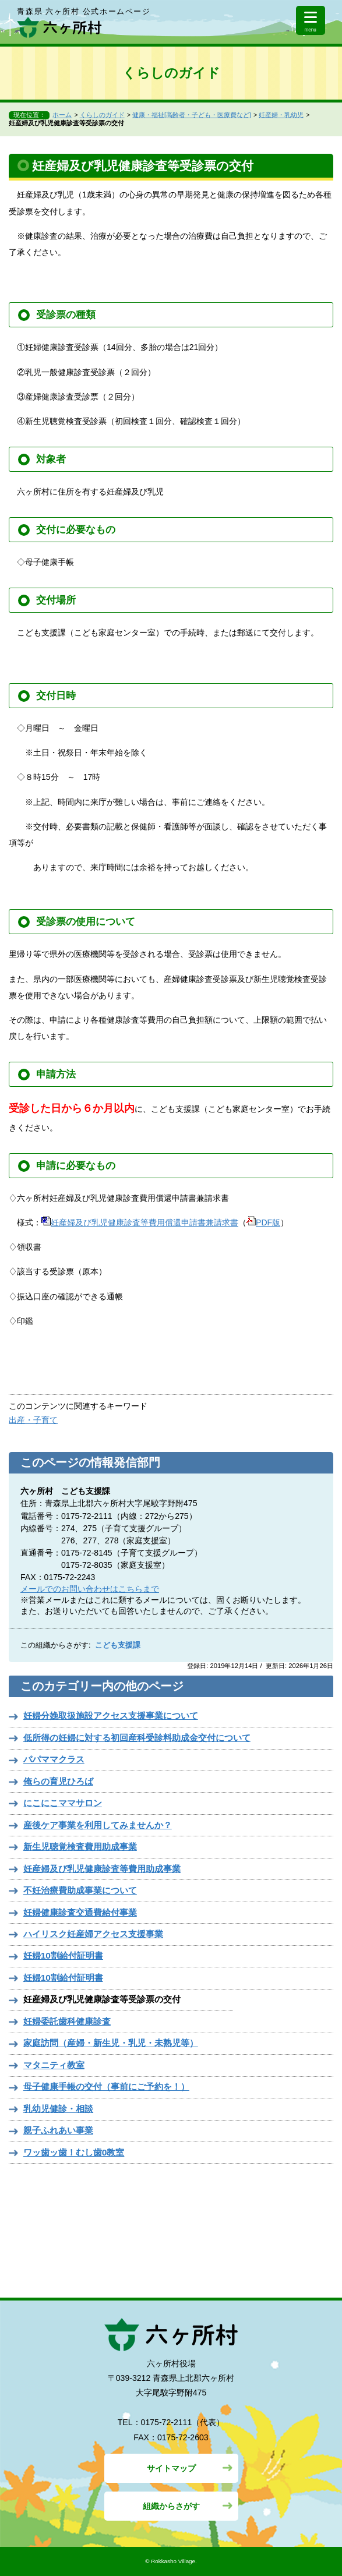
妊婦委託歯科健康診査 (67, 2021)
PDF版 (263, 1222)
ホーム (62, 114)
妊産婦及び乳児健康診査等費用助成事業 (102, 1869)
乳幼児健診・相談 (58, 2109)
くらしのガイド (102, 114)
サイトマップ (171, 2468)
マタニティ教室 (53, 2065)
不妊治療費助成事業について (80, 1890)
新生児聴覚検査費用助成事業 (80, 1846)
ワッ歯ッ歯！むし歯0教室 (74, 2152)
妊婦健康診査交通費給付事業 (80, 1912)
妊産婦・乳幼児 (281, 114)
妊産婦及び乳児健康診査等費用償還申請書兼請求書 (139, 1222)
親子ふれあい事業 (58, 2130)
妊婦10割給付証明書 (63, 1955)
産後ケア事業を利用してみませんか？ (97, 1825)
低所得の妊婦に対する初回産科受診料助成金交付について (137, 1738)
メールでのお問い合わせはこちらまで (89, 1588)
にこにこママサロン (62, 1803)
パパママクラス (53, 1759)
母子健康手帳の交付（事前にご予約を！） (106, 2086)
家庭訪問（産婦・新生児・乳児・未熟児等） (110, 2043)
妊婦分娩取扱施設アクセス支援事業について (110, 1715)
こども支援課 (117, 1645)
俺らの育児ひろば (58, 1781)
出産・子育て (33, 1420)
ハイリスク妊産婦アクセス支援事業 (93, 1934)
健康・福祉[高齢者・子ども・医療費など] (191, 114)
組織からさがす (171, 2506)
